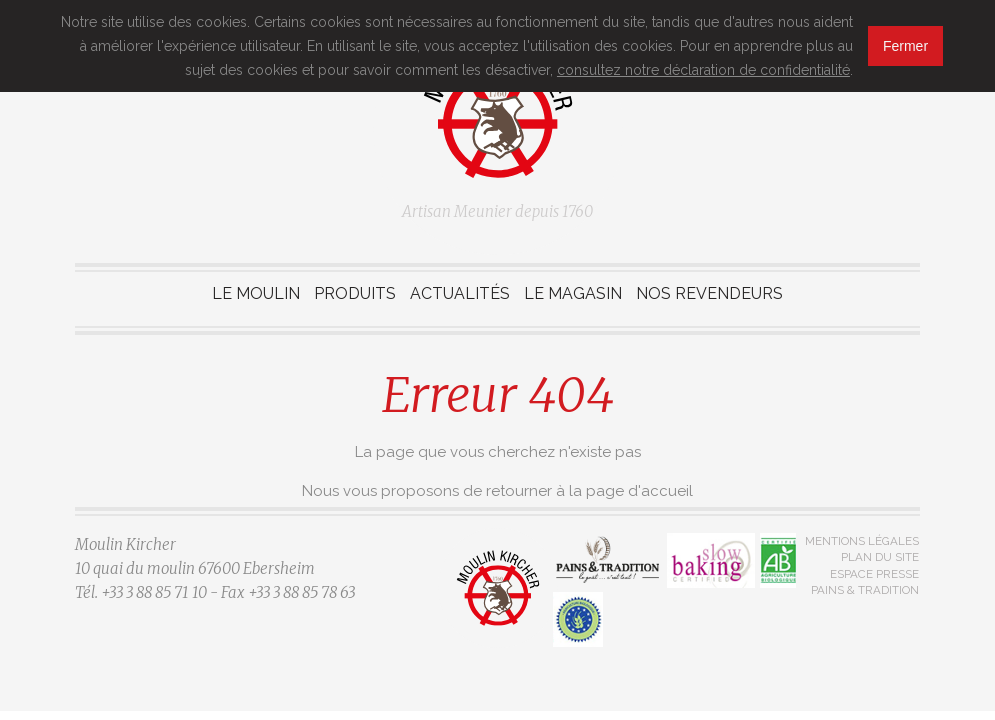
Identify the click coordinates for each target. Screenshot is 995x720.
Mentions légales (862, 541)
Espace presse (874, 574)
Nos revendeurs (709, 293)
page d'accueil (639, 491)
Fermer (905, 46)
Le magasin (573, 293)
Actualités (460, 293)
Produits (355, 293)
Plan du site (880, 557)
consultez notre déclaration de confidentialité (703, 70)
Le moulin (256, 293)
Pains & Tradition (865, 590)
